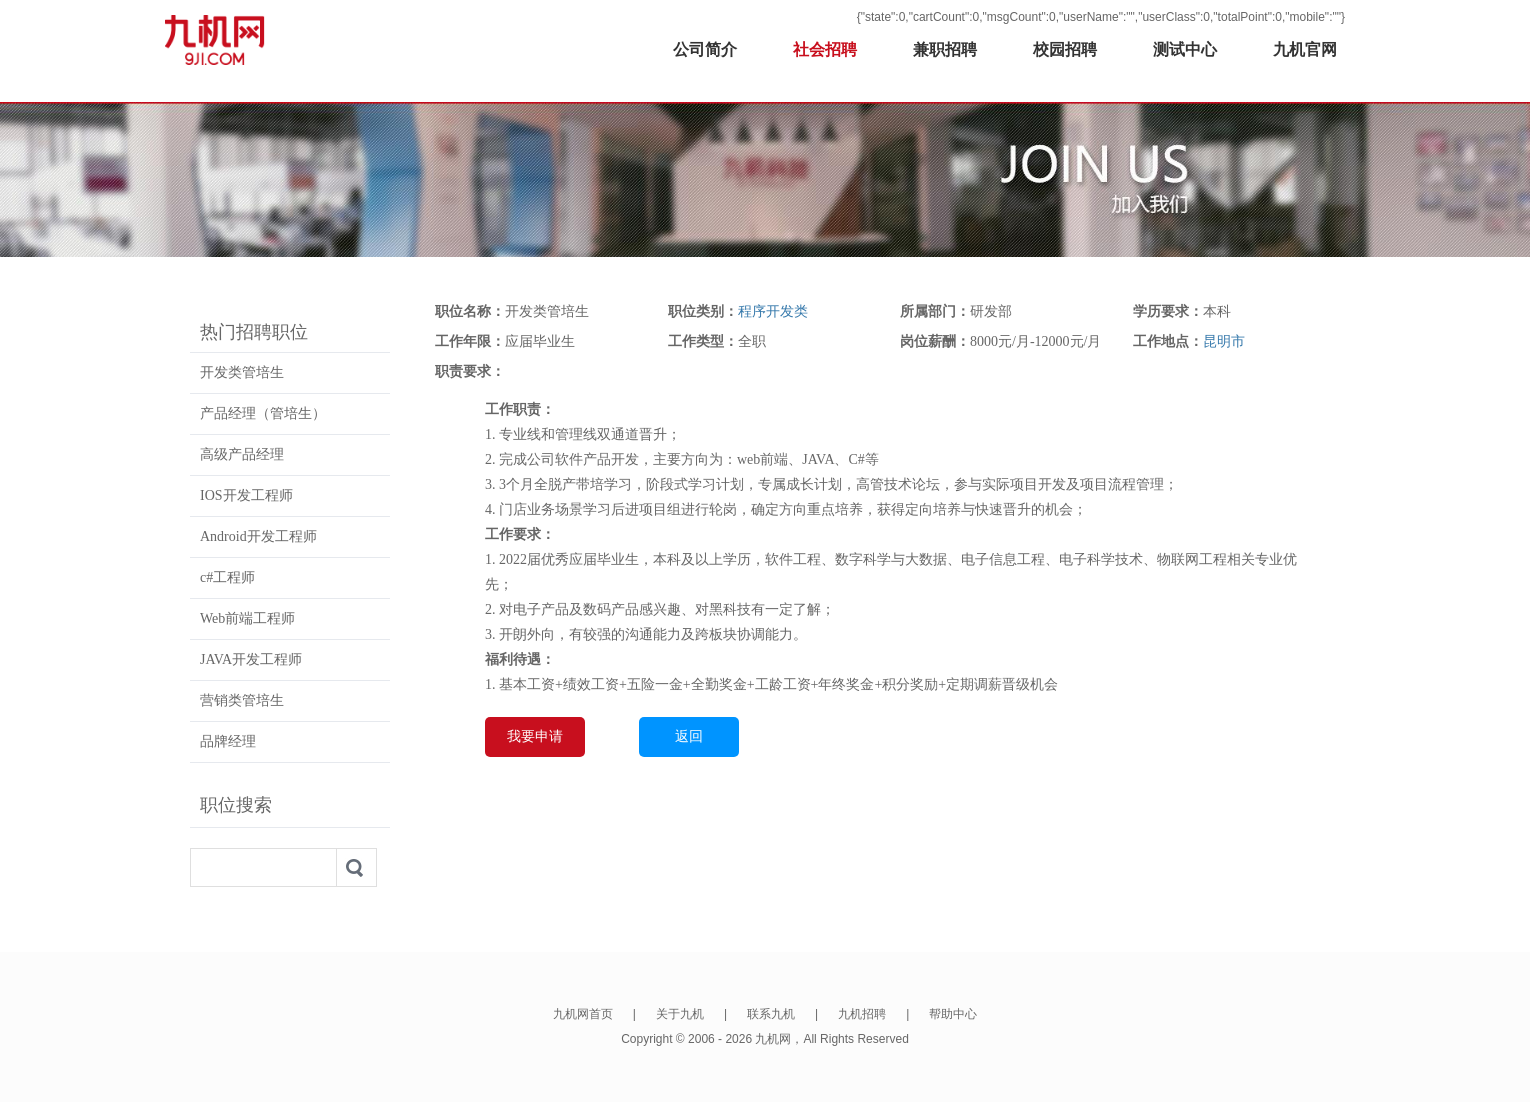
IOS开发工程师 (246, 495)
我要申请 (535, 736)
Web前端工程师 (247, 618)
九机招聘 (862, 1014)
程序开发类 (773, 311)
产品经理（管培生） (263, 413)
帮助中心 (953, 1014)
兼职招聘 (945, 49)
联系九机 (771, 1014)
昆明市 (1224, 341)
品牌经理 (228, 741)
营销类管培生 (242, 700)
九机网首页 (583, 1014)
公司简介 (705, 49)
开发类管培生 (242, 372)
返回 (689, 736)
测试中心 (1185, 49)
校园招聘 (1065, 49)
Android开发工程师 (258, 536)
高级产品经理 (242, 454)
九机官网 (1305, 49)
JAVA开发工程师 (251, 659)
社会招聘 (825, 49)
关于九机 (680, 1014)
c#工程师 (227, 577)
